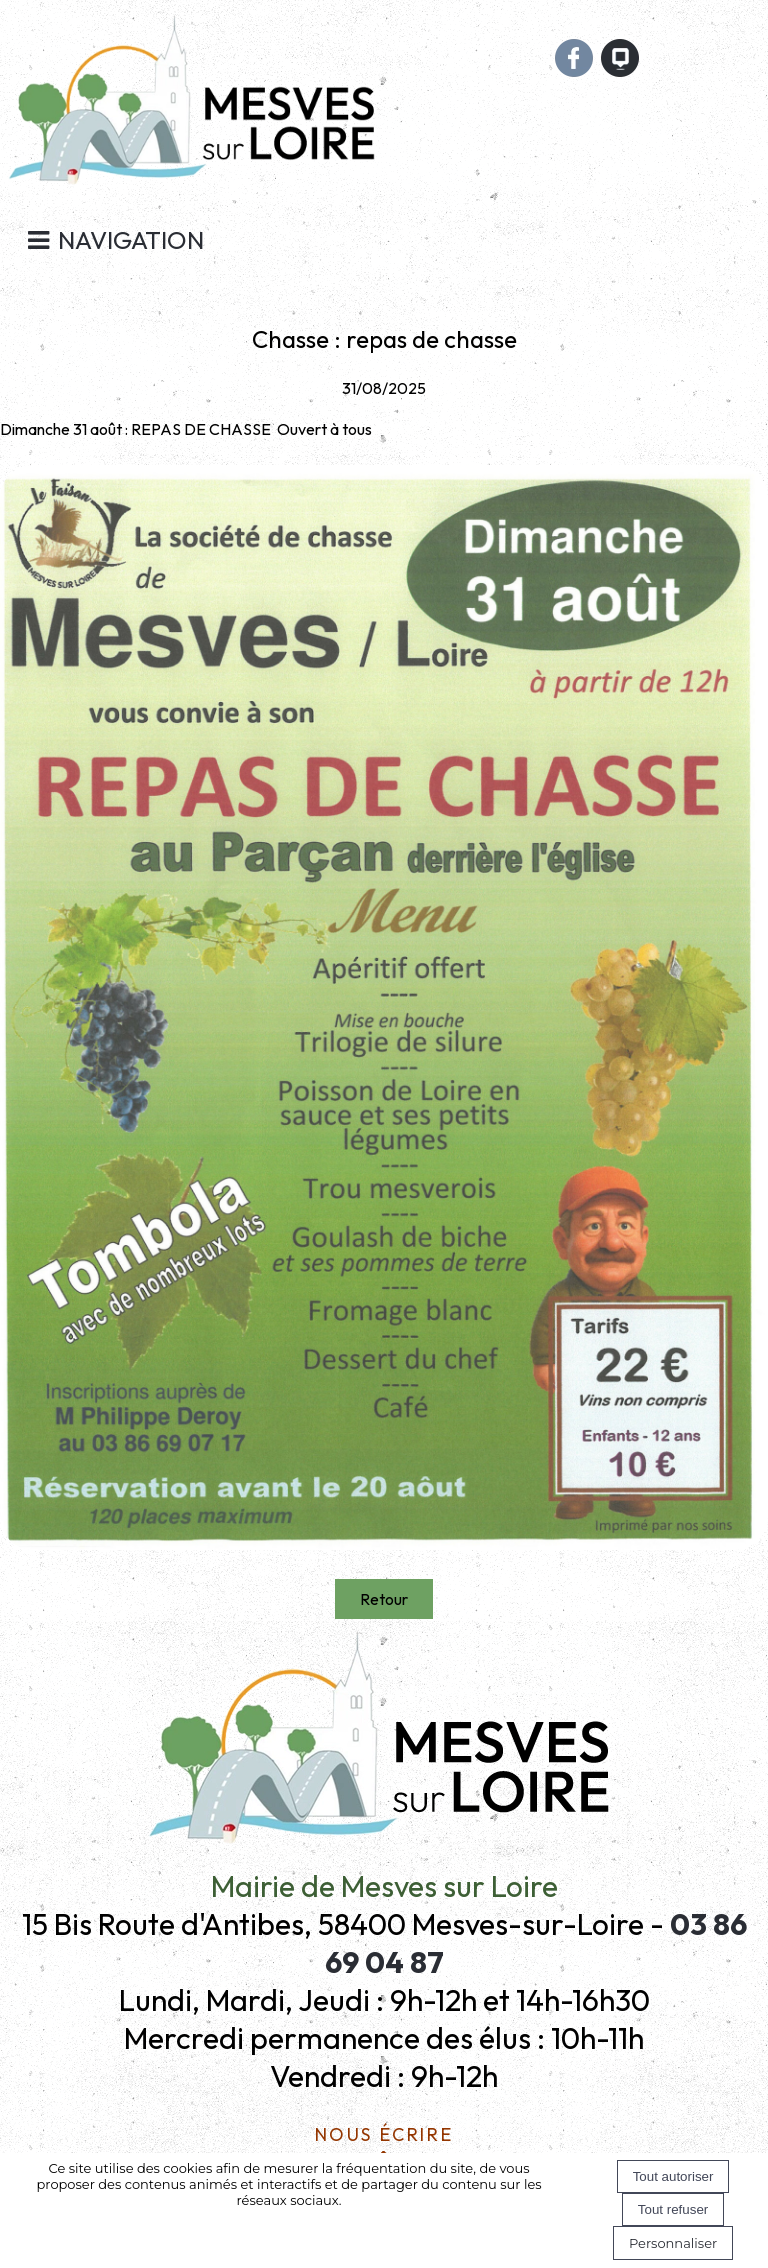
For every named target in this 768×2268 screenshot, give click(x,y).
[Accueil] (196, 109)
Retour (384, 1599)
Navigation (131, 240)
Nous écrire (384, 2131)
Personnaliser (673, 2243)
